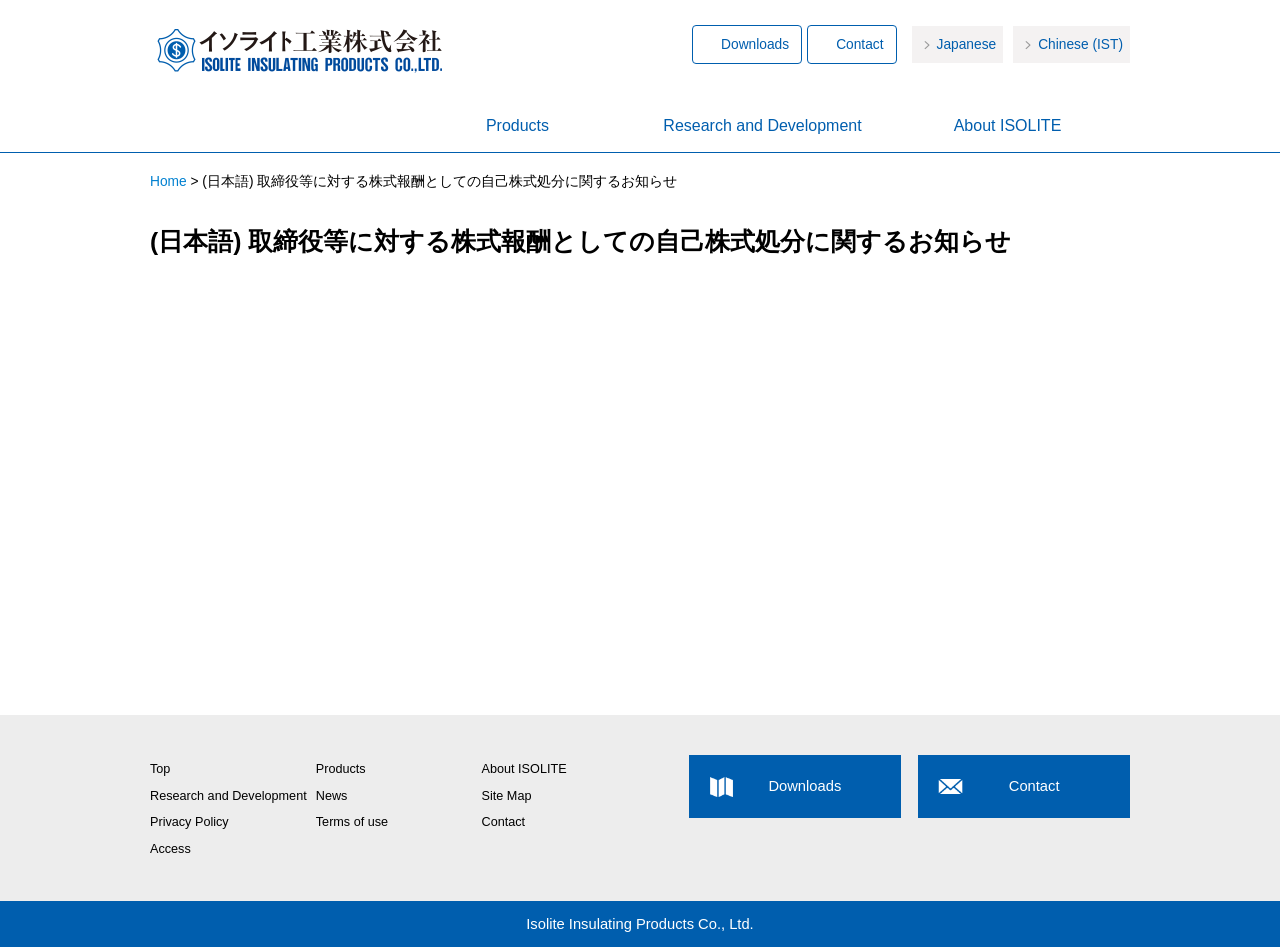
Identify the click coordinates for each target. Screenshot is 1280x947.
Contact (859, 44)
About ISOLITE (1008, 125)
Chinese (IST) (1080, 44)
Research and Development (762, 125)
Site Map (507, 796)
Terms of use (352, 822)
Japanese (967, 44)
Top (160, 769)
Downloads (755, 44)
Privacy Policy (189, 822)
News (332, 796)
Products (517, 125)
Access (170, 849)
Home (272, 127)
